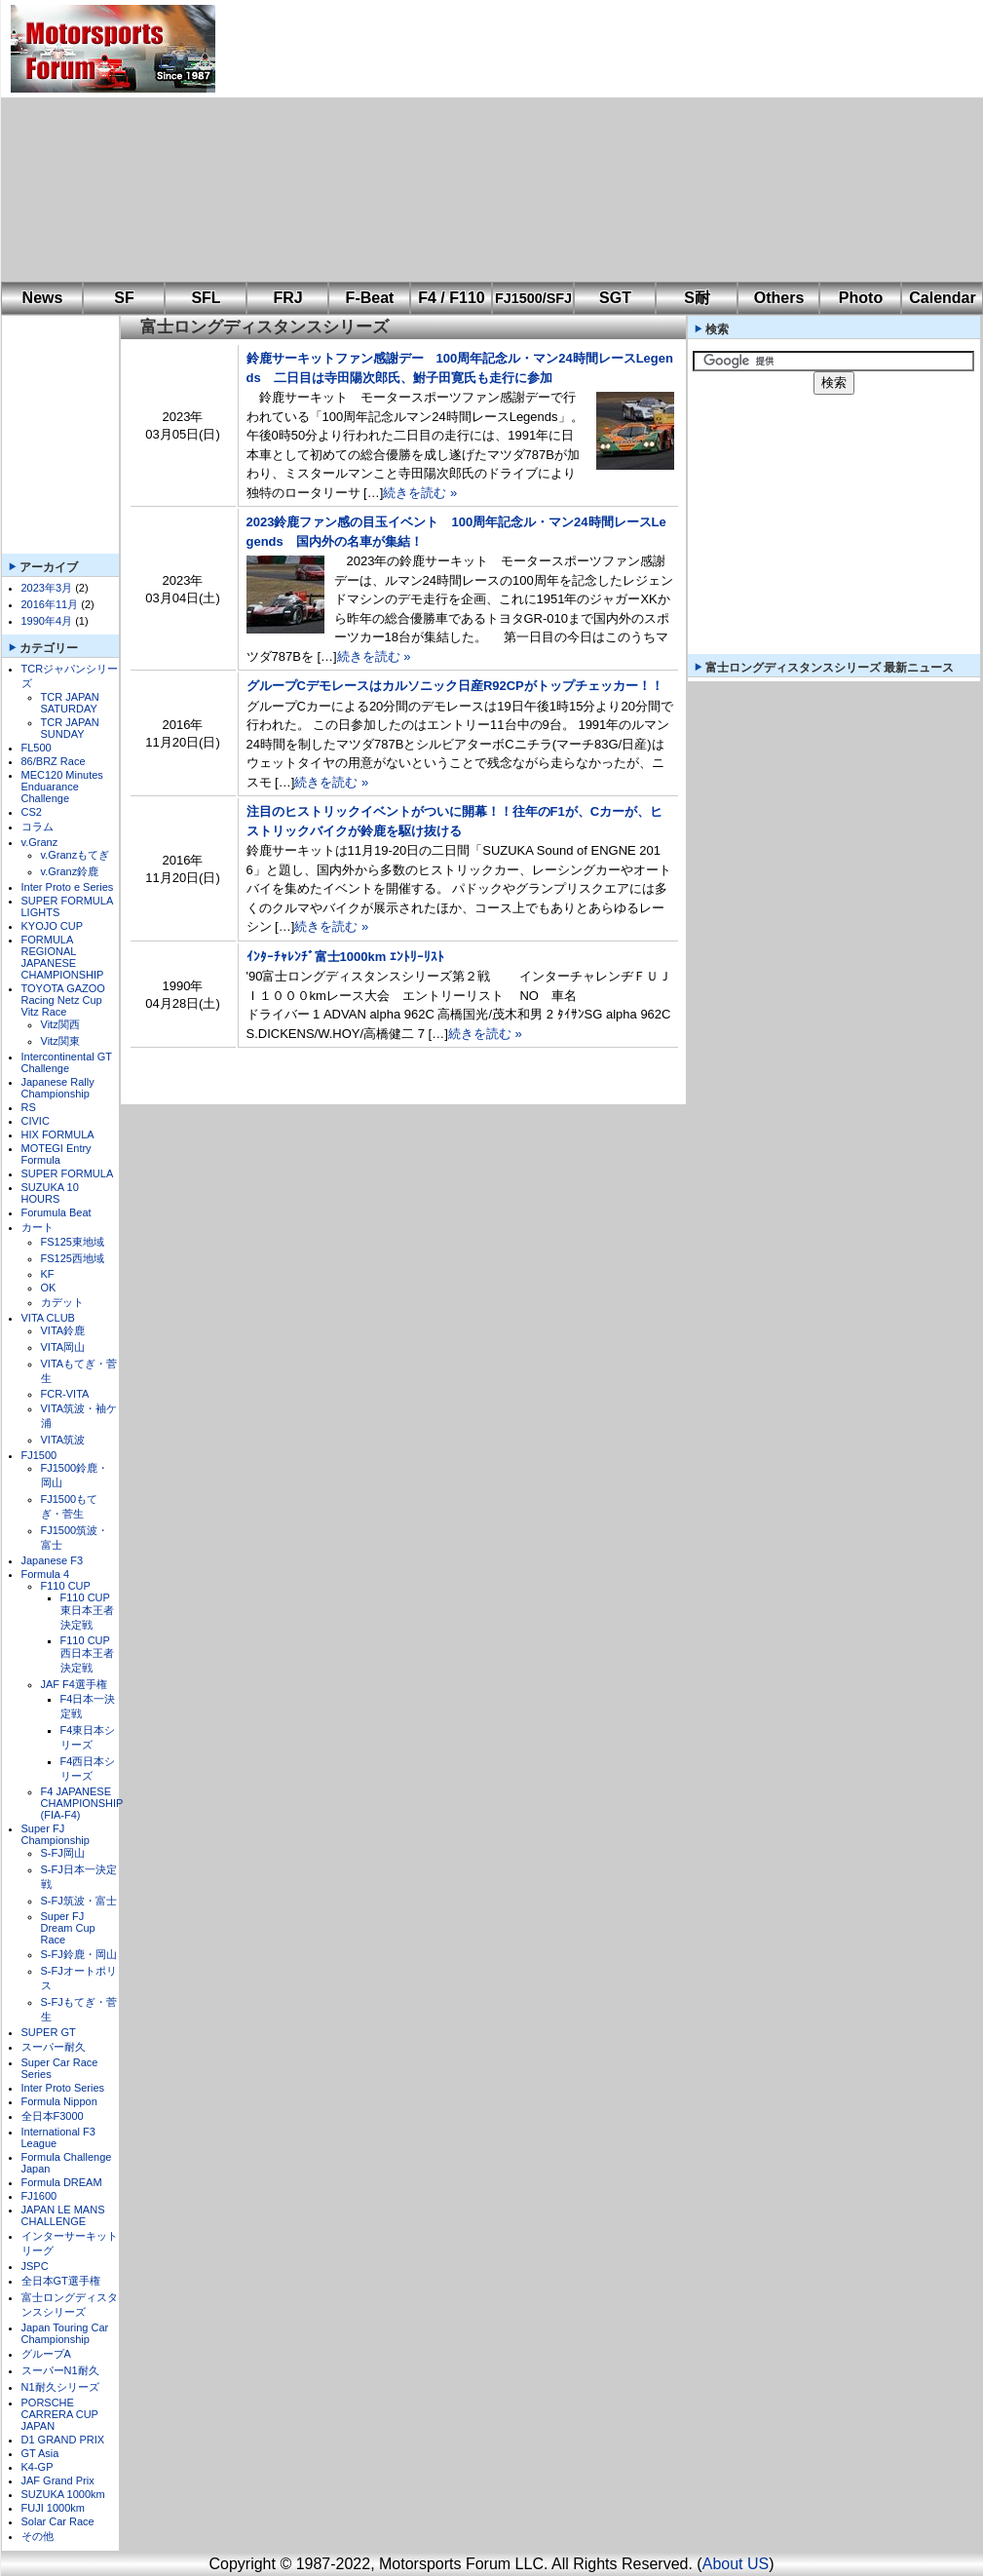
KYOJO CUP (52, 926)
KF (48, 1274)
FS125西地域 (72, 1258)
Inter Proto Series (63, 2088)
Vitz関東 (60, 1041)
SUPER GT (48, 2032)
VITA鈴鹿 (63, 1330)
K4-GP (37, 2467)
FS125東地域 (72, 1242)
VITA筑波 (63, 1439)
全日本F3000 (52, 2116)
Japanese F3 (52, 1560)
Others (779, 297)
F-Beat (370, 297)
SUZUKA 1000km (63, 2494)
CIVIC (35, 1121)
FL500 (36, 747)
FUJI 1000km (53, 2508)
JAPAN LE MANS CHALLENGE (63, 2215)
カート (37, 1227)
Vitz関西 (60, 1024)
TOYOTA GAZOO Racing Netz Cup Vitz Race (63, 1000)
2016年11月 (50, 604)
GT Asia (40, 2453)
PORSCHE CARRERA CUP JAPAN (59, 2414)
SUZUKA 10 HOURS (50, 1193)
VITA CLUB (48, 1318)
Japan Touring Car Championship (65, 2333)
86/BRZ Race (53, 761)
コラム (37, 826)
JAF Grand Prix (58, 2480)
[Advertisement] (490, 141)
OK (49, 1287)
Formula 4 (45, 1574)
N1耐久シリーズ (60, 2387)
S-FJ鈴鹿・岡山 (79, 1954)
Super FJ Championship (55, 1834)
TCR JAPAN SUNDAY (70, 728)
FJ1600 (39, 2196)
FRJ (287, 297)
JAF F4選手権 (74, 1684)
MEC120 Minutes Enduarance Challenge (62, 786)
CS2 (31, 812)
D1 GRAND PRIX (63, 2439)
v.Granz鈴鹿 (70, 871)
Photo (861, 297)
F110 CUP (66, 1586)
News (42, 297)
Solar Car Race (58, 2521)
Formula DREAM (61, 2182)
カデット (62, 1302)
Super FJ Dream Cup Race (68, 1927)
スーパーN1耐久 (60, 2370)
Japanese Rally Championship (58, 1087)
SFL (205, 297)
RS (28, 1107)
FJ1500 (39, 1455)
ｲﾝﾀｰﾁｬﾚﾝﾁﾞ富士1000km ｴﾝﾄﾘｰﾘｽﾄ (345, 956)
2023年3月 (47, 588)
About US (735, 2564)
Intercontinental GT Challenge (66, 1062)
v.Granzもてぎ (75, 855)
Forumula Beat (56, 1212)
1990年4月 (47, 621)
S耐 (697, 297)
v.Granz (39, 842)
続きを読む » (420, 492)
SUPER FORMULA (67, 1173)
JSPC (35, 2266)
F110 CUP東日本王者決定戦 (87, 1611)
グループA (46, 2354)
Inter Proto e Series (67, 887)
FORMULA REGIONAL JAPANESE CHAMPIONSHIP (62, 957)
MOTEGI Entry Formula (56, 1154)
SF (123, 297)
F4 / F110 (451, 297)
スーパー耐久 (53, 2047)
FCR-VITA (65, 1394)
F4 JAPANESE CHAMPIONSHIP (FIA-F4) (82, 1803)
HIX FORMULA (58, 1134)
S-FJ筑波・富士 (79, 1900)
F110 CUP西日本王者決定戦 (87, 1653)
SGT (615, 297)
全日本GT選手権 (60, 2281)
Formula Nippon (59, 2101)
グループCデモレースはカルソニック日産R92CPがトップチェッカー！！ (454, 685)
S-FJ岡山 (63, 1853)
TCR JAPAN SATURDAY (70, 702)
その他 (37, 2536)
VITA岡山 (63, 1347)
